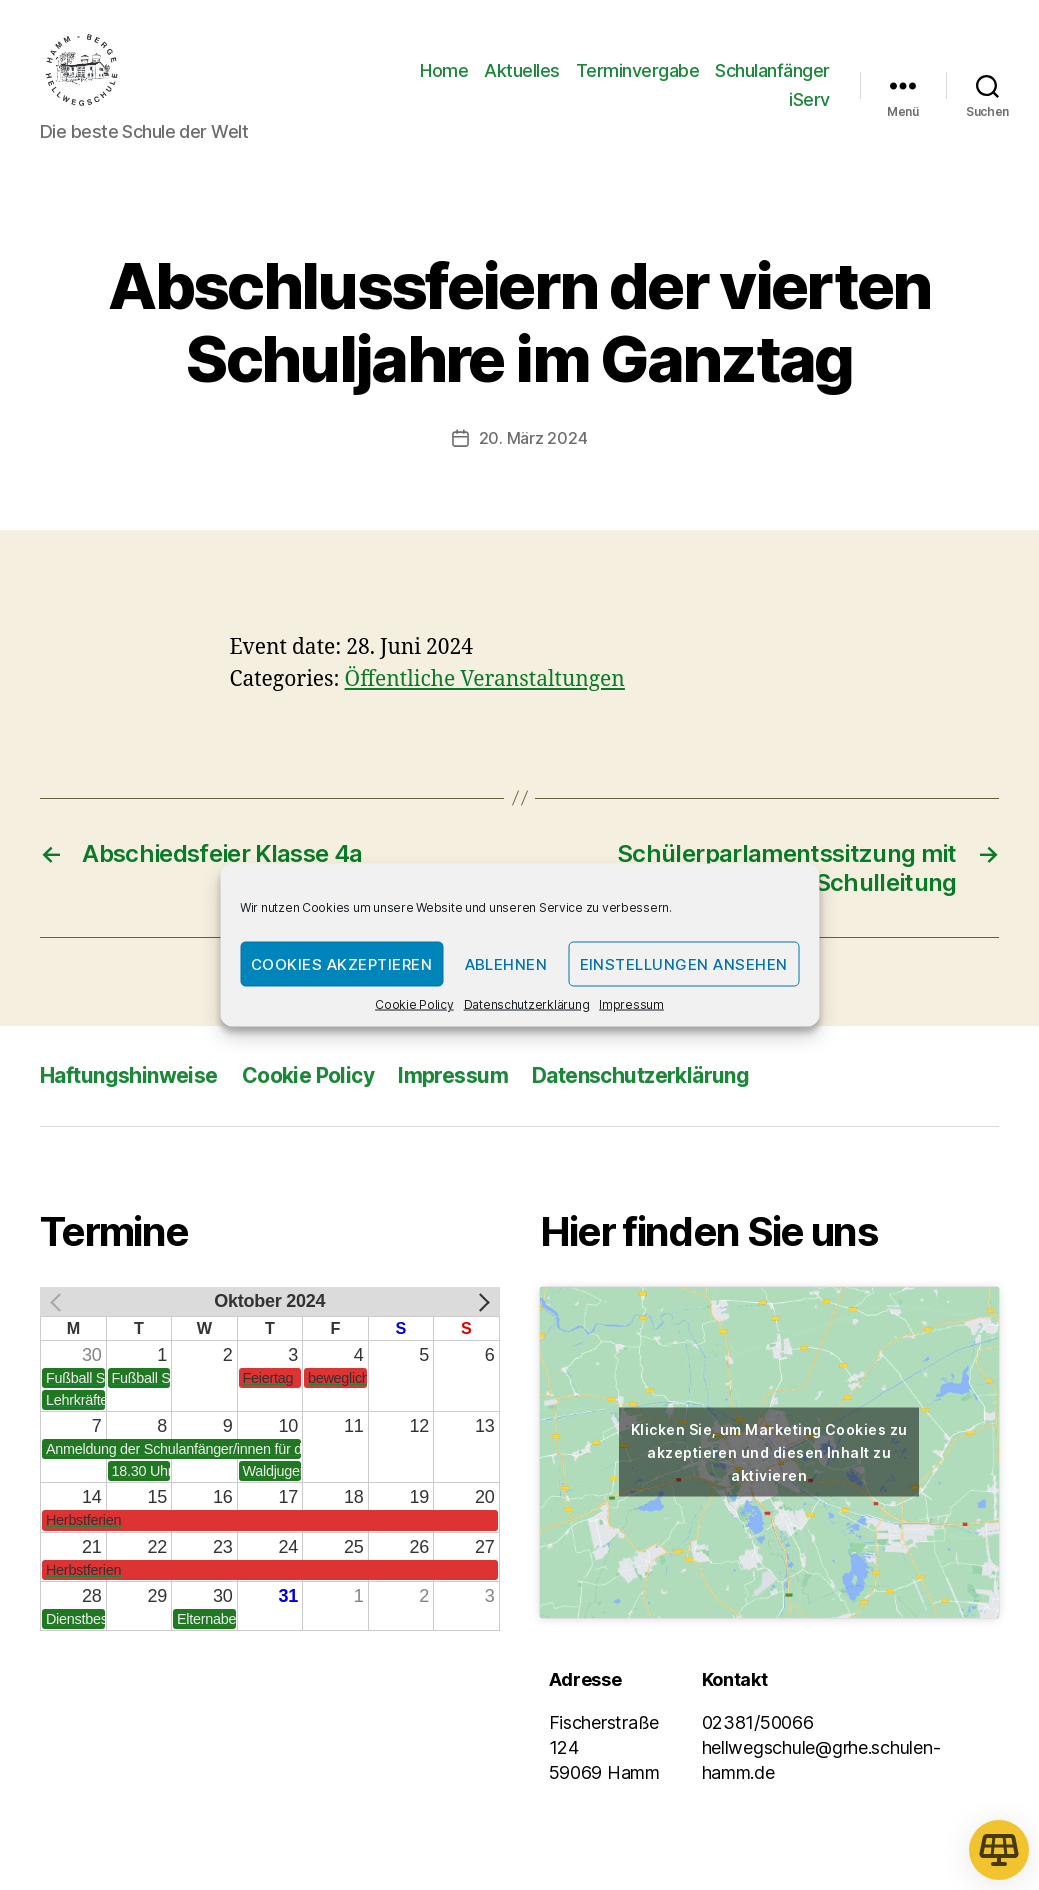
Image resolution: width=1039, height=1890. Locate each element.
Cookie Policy (414, 1004)
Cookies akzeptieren (342, 963)
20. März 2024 (533, 445)
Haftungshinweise (129, 1081)
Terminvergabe (638, 73)
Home (444, 73)
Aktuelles (522, 73)
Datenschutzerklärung (527, 1004)
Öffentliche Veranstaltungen (485, 686)
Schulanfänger (772, 73)
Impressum (631, 1004)
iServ (809, 103)
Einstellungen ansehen (684, 963)
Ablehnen (506, 963)
